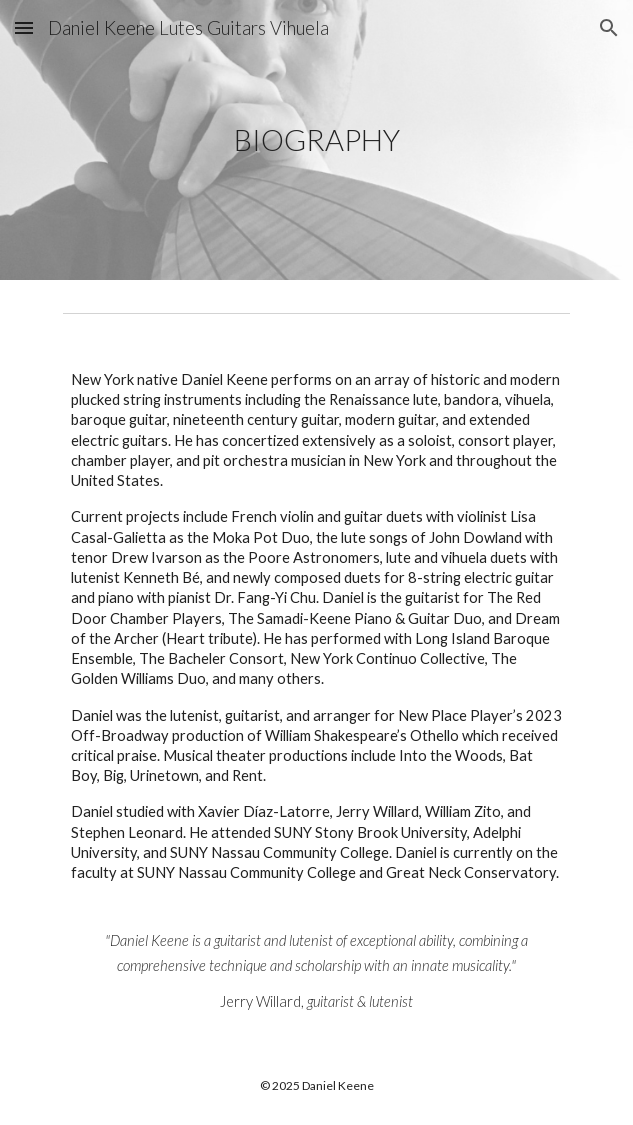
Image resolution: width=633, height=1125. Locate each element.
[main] (316, 140)
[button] (24, 27)
